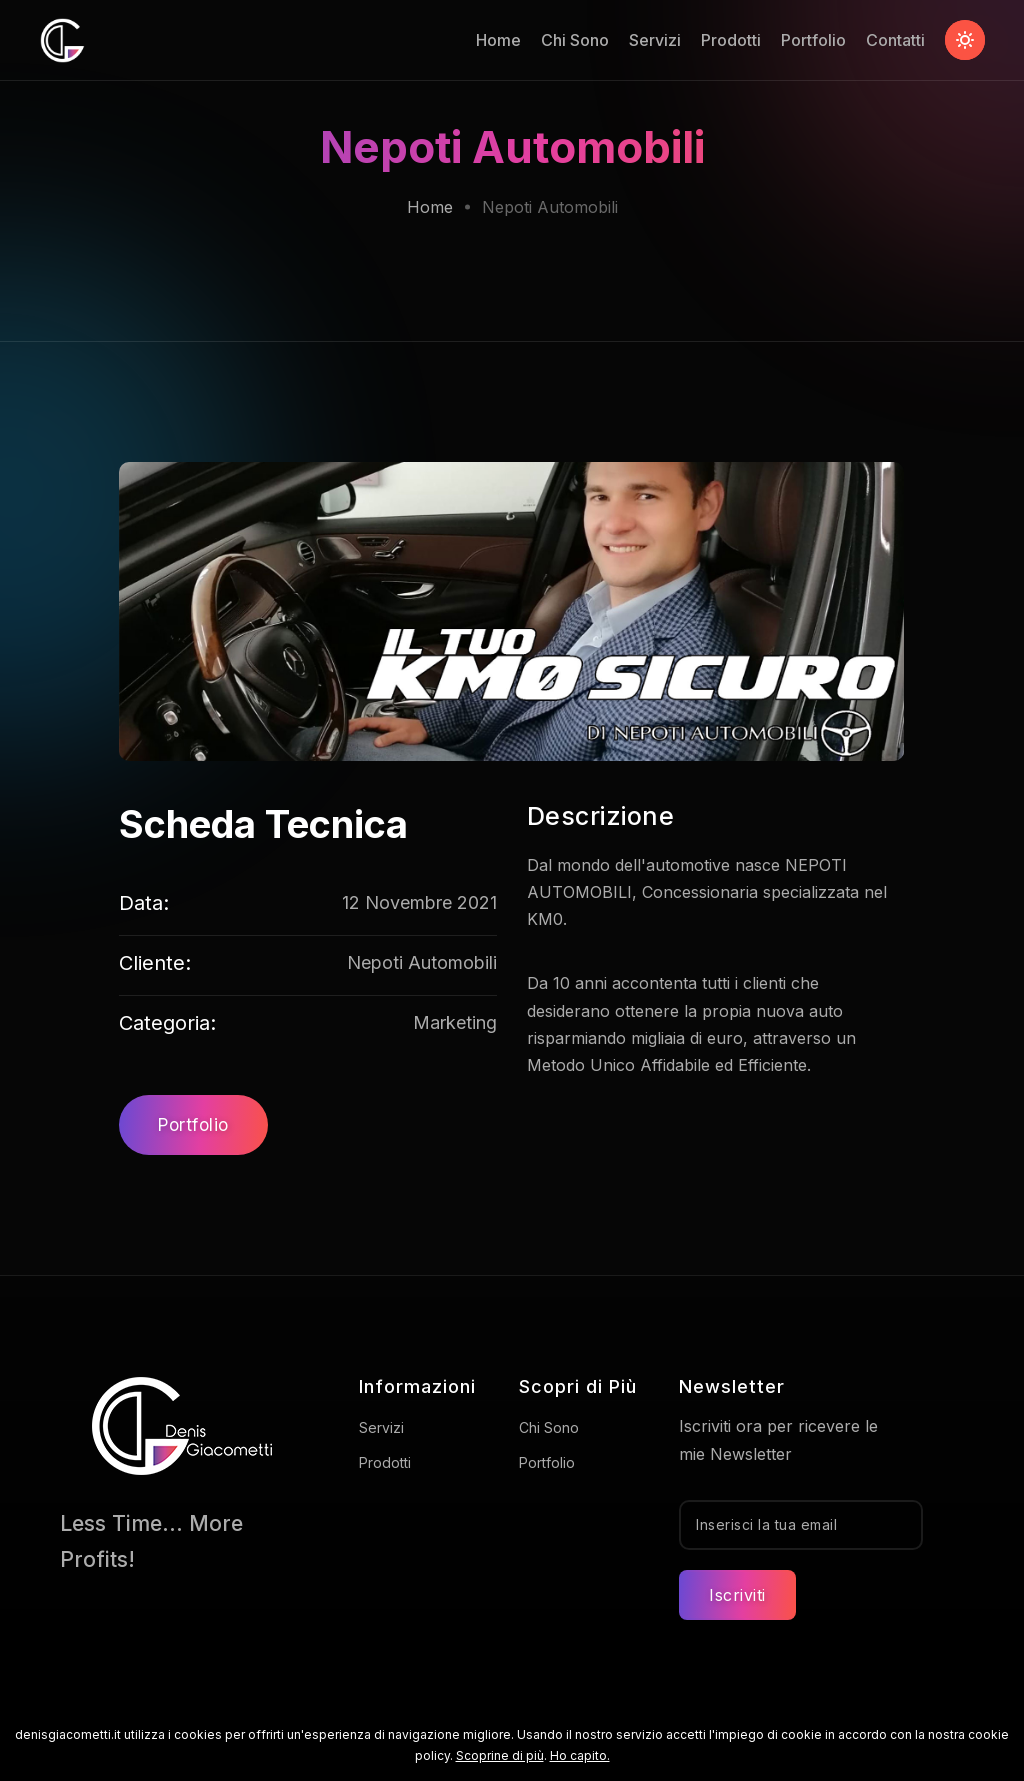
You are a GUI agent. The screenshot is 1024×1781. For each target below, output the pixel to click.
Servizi (655, 40)
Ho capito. (580, 1755)
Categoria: (167, 1023)
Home (498, 40)
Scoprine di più (500, 1755)
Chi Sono (575, 40)
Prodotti (731, 40)
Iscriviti (737, 1595)
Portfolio (813, 40)
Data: (144, 903)
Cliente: (155, 963)
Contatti (895, 40)
